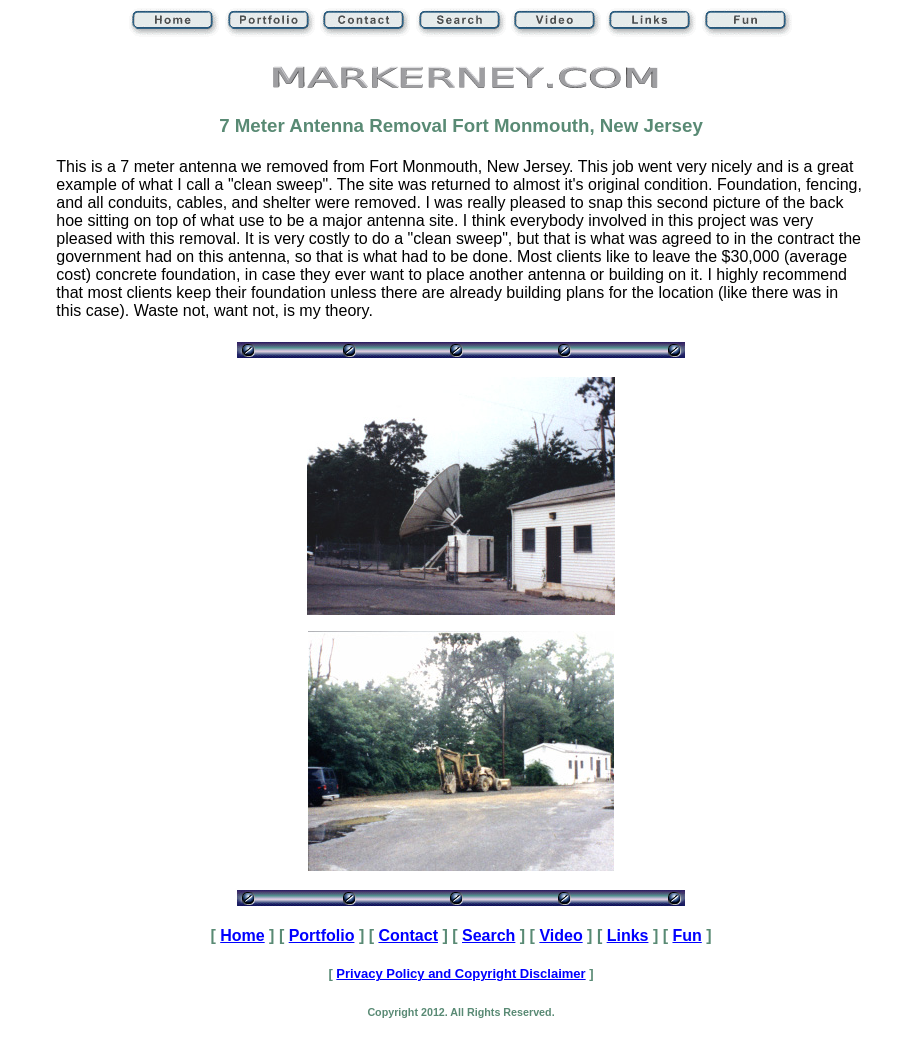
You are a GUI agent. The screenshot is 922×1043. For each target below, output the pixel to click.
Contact (408, 935)
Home (242, 935)
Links (628, 935)
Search (488, 935)
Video (560, 935)
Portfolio (322, 935)
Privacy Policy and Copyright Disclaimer (460, 973)
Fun (686, 935)
